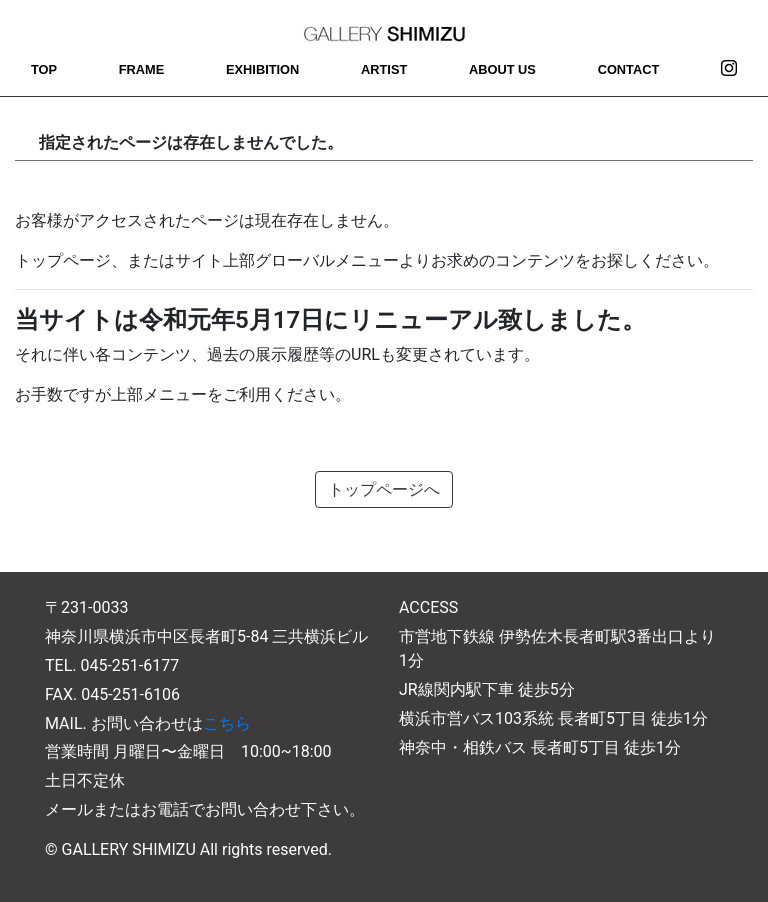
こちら (227, 723)
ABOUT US (502, 69)
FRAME (142, 69)
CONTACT (629, 69)
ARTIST (384, 69)
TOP (44, 69)
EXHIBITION (262, 69)
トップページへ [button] (384, 489)
